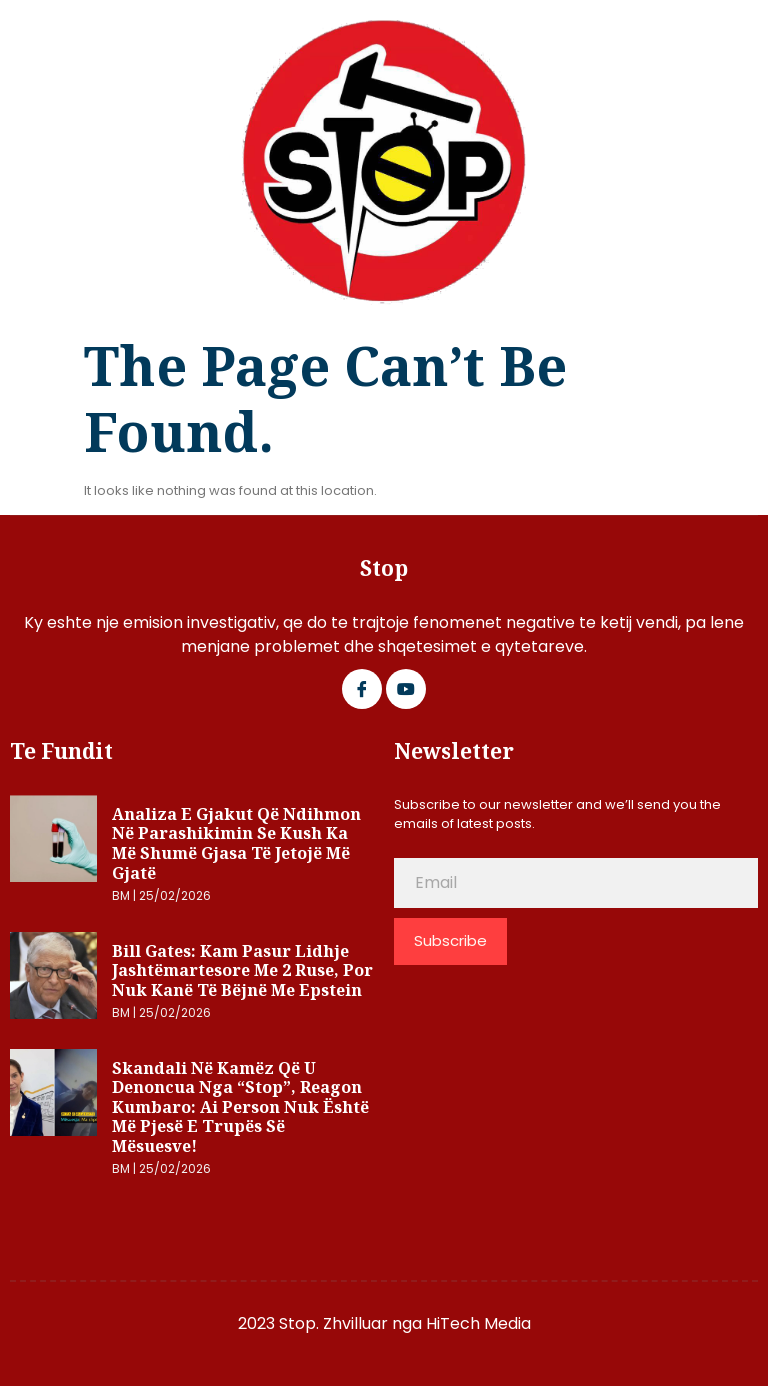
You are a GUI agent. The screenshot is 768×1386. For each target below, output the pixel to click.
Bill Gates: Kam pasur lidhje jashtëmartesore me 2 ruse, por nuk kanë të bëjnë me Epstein (242, 970)
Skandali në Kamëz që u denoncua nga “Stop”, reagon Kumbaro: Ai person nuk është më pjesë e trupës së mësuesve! (240, 1107)
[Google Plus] (406, 689)
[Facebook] (362, 689)
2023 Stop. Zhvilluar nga (332, 1323)
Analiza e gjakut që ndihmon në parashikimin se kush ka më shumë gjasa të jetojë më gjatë (236, 843)
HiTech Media (478, 1323)
